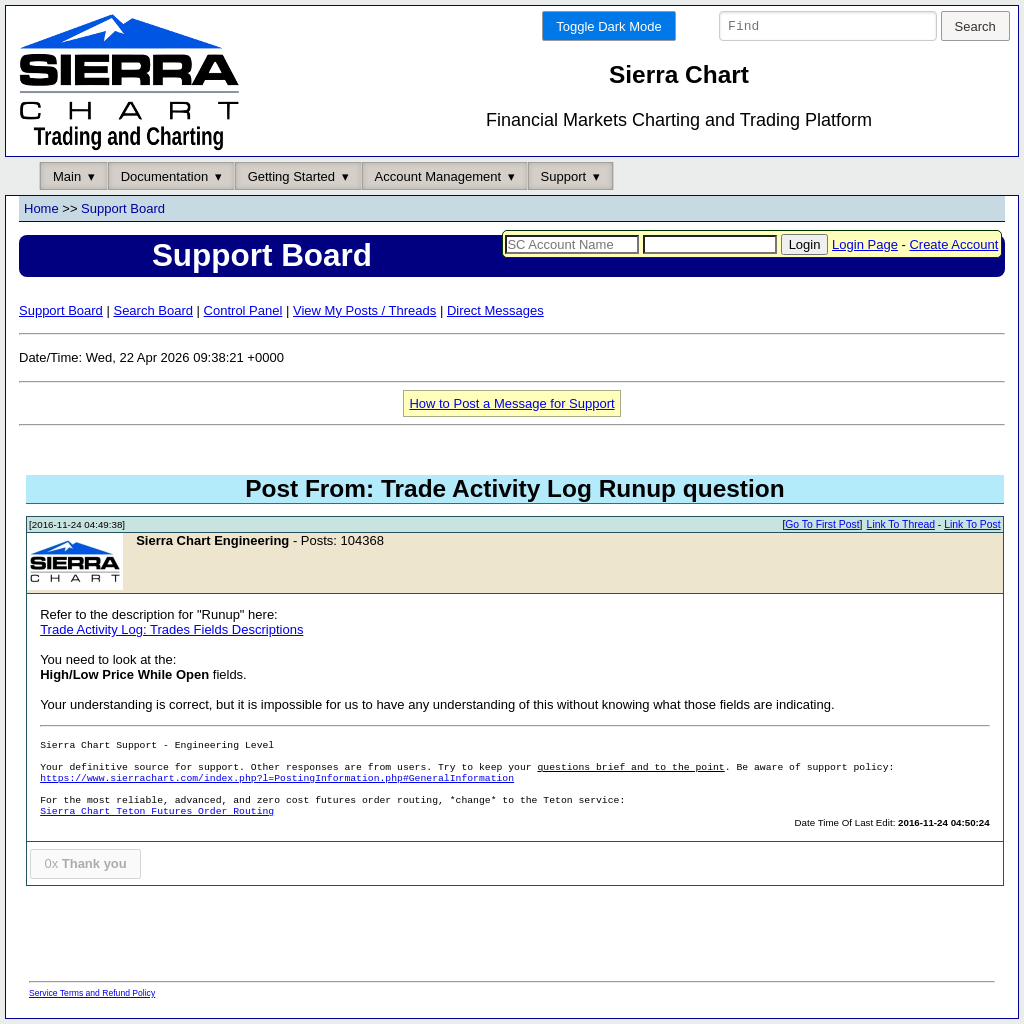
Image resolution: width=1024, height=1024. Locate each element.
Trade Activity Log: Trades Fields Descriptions (171, 630)
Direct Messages (495, 310)
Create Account (953, 244)
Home (41, 209)
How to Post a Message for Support (511, 403)
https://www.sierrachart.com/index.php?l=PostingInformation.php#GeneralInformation (277, 779)
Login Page (865, 244)
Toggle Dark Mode (609, 26)
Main (67, 176)
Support (564, 176)
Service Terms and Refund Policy (92, 993)
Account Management (438, 176)
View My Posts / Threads (364, 310)
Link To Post (972, 525)
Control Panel (243, 310)
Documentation (164, 176)
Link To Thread (901, 525)
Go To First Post (822, 525)
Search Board (153, 310)
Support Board (123, 209)
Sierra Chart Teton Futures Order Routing (157, 812)
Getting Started (291, 176)
